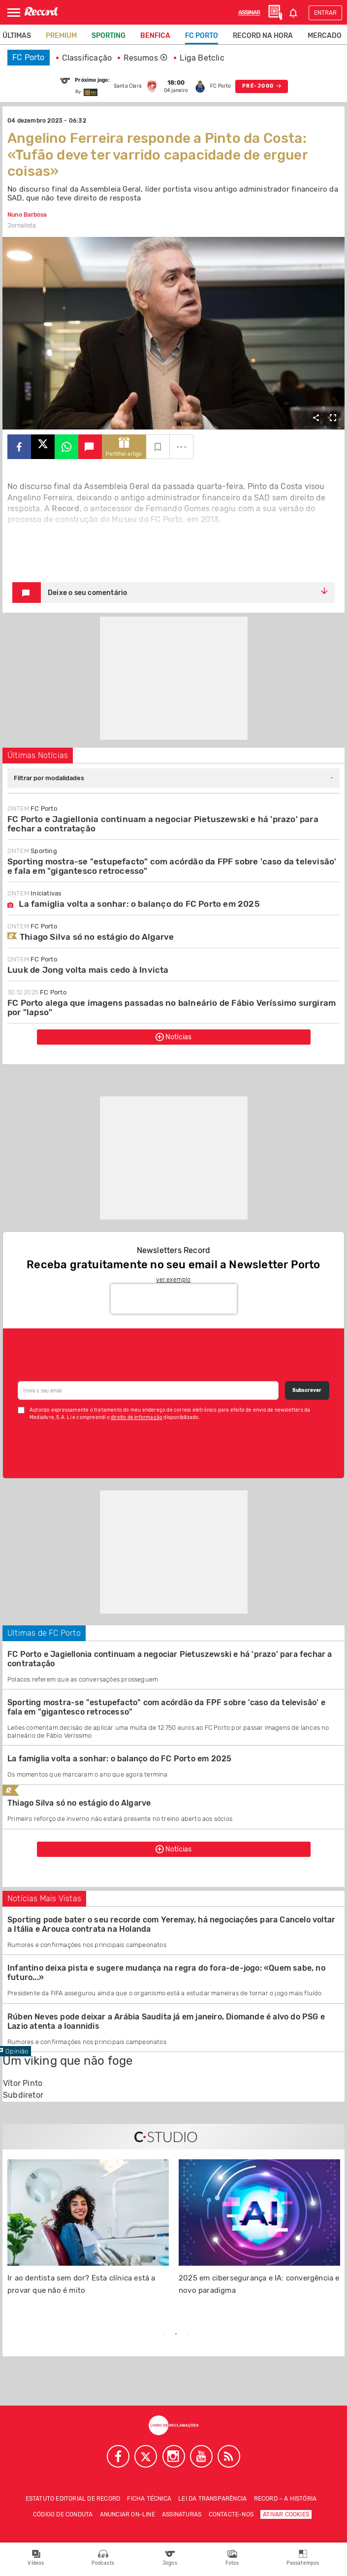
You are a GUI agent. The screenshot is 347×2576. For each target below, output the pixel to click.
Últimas (16, 36)
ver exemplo (173, 1279)
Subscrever (306, 1390)
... (181, 443)
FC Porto (201, 36)
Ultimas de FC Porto (44, 1633)
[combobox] (173, 778)
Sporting (109, 36)
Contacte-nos (231, 2514)
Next (287, 2335)
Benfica (155, 36)
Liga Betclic (202, 58)
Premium (61, 36)
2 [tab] (176, 2334)
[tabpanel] (88, 2233)
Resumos (146, 58)
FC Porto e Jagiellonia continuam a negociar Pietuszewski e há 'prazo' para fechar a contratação (162, 823)
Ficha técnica (149, 2498)
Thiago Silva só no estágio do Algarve (90, 937)
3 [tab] (188, 2334)
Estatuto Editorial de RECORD (73, 2498)
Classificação (87, 58)
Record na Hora (263, 36)
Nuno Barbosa (27, 214)
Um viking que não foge (67, 2061)
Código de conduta (63, 2514)
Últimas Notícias (37, 755)
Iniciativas (34, 893)
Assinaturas (181, 2514)
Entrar (325, 12)
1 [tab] (164, 2334)
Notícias (174, 1037)
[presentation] (174, 1299)
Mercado (325, 36)
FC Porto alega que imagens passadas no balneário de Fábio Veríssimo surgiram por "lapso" (171, 1007)
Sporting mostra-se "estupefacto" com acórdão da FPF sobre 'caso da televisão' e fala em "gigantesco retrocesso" (171, 866)
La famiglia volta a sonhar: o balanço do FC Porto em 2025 (133, 904)
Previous (60, 2335)
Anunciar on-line (127, 2514)
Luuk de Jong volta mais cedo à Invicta (88, 970)
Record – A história (285, 2498)
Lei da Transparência (212, 2498)
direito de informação (136, 1417)
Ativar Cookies (286, 2514)
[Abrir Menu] (13, 12)
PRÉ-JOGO (261, 86)
